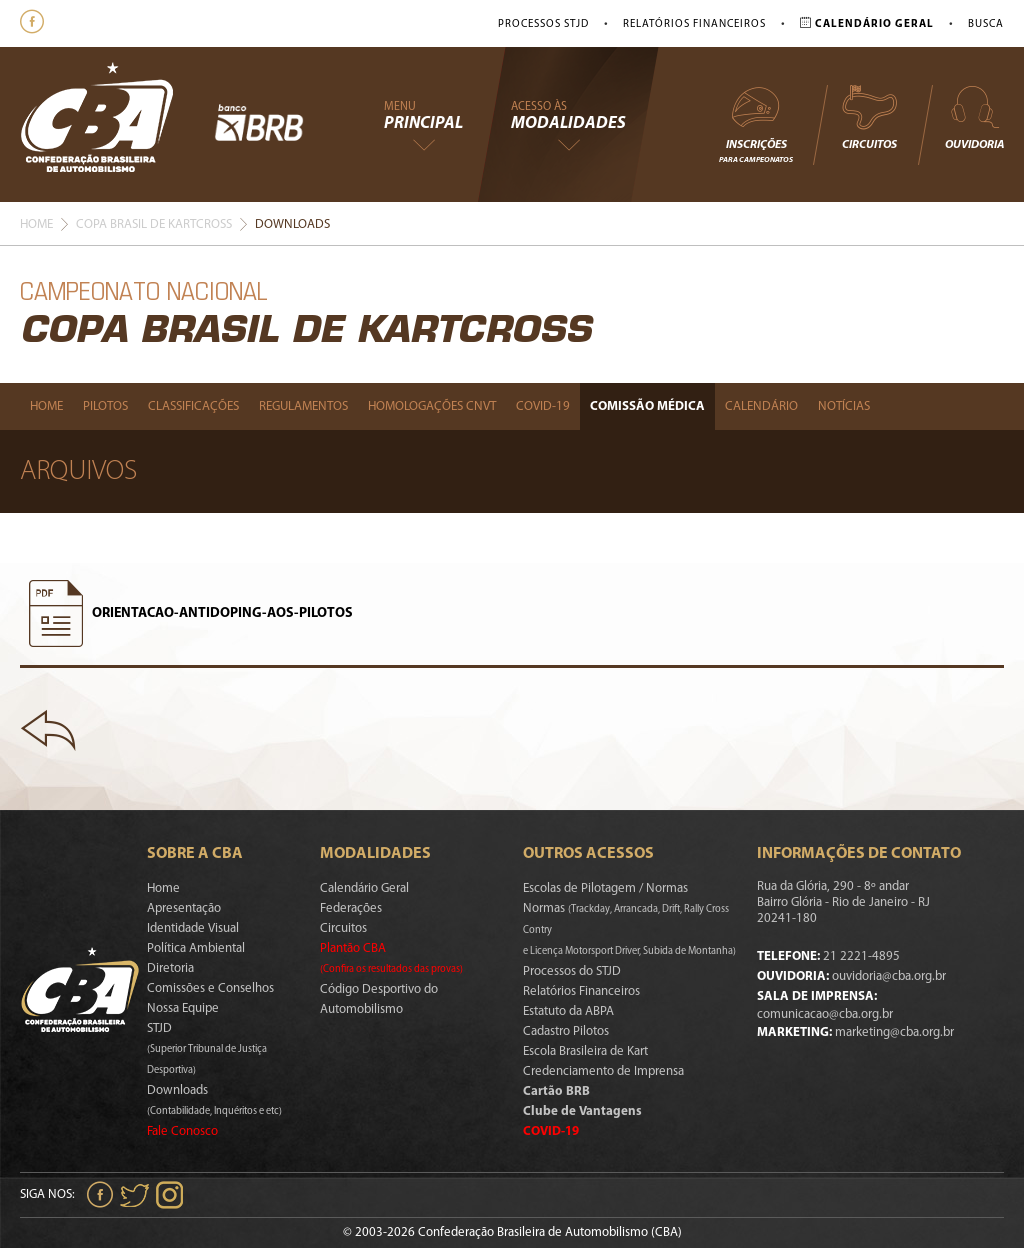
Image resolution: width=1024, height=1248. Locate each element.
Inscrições (756, 123)
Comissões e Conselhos (210, 988)
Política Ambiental (196, 948)
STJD (207, 1049)
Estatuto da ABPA (568, 1011)
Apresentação (184, 908)
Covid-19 (543, 406)
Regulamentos (303, 406)
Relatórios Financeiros (694, 24)
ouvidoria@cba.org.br (889, 976)
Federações (351, 908)
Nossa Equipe (183, 1008)
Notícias (844, 406)
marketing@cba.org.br (894, 1032)
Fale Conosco (182, 1131)
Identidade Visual (193, 928)
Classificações (193, 406)
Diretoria (170, 968)
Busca (986, 24)
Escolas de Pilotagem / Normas (605, 888)
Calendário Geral (364, 888)
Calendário (761, 406)
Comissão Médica (647, 406)
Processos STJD (543, 24)
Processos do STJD (572, 971)
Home (36, 224)
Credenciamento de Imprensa (603, 1071)
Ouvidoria (974, 117)
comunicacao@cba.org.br (825, 1014)
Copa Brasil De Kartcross (154, 224)
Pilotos (105, 406)
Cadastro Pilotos (566, 1031)
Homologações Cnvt (432, 406)
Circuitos (869, 117)
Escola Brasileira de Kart (585, 1051)
